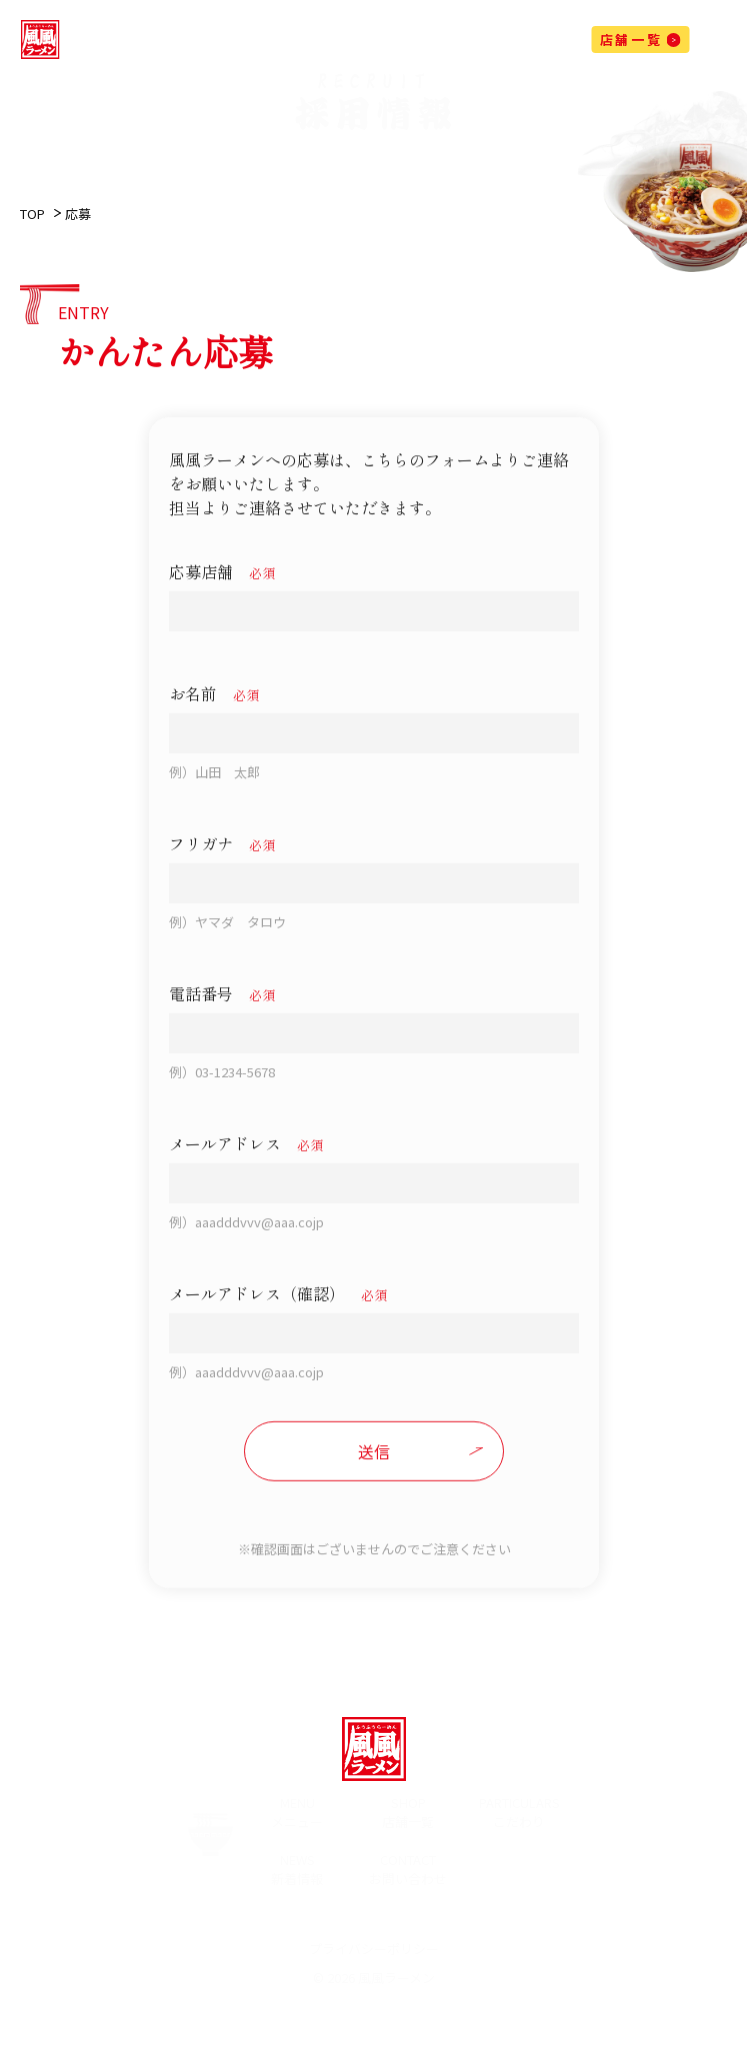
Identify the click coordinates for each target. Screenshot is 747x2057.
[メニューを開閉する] (713, 44)
